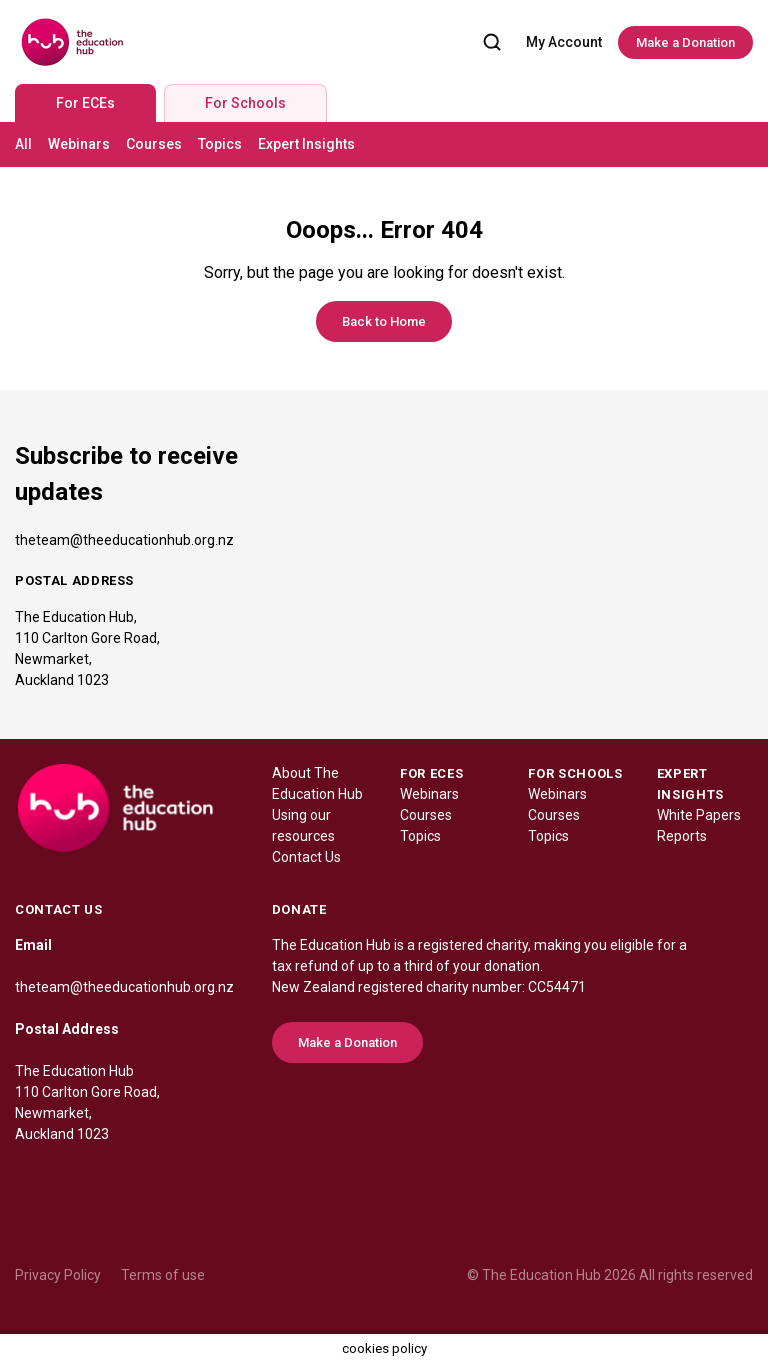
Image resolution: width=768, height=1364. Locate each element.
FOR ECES (431, 773)
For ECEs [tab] (85, 103)
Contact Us (306, 857)
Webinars (79, 144)
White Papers (699, 815)
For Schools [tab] (245, 103)
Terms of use (163, 1275)
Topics (220, 144)
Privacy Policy (58, 1275)
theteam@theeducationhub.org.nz (124, 540)
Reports (682, 836)
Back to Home (384, 321)
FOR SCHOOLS (575, 773)
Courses (154, 144)
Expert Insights (306, 144)
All (23, 144)
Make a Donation (685, 42)
